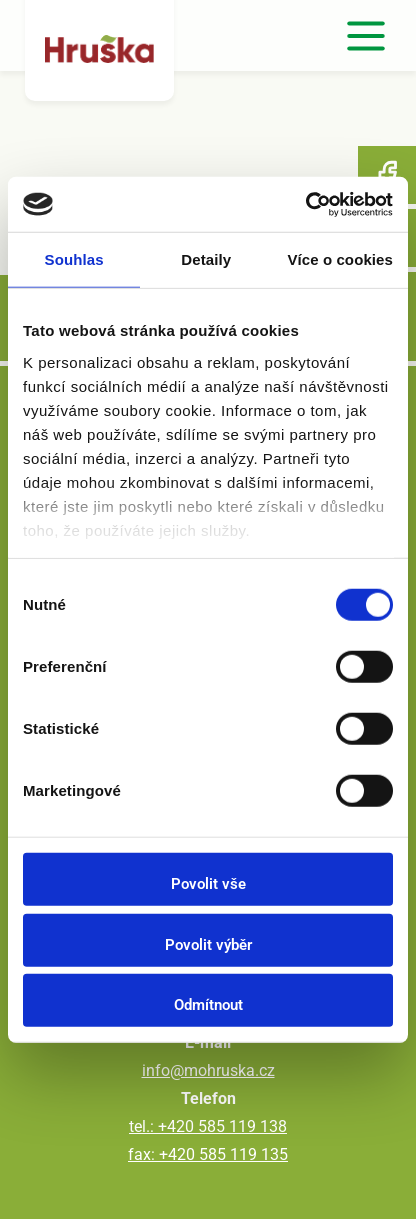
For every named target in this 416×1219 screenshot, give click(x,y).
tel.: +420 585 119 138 (208, 1126)
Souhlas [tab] (74, 259)
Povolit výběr (208, 944)
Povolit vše (208, 884)
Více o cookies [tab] (340, 259)
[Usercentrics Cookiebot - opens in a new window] (305, 204)
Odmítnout (208, 1005)
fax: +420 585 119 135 (208, 1154)
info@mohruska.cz (208, 1070)
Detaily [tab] (206, 259)
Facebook (387, 175)
